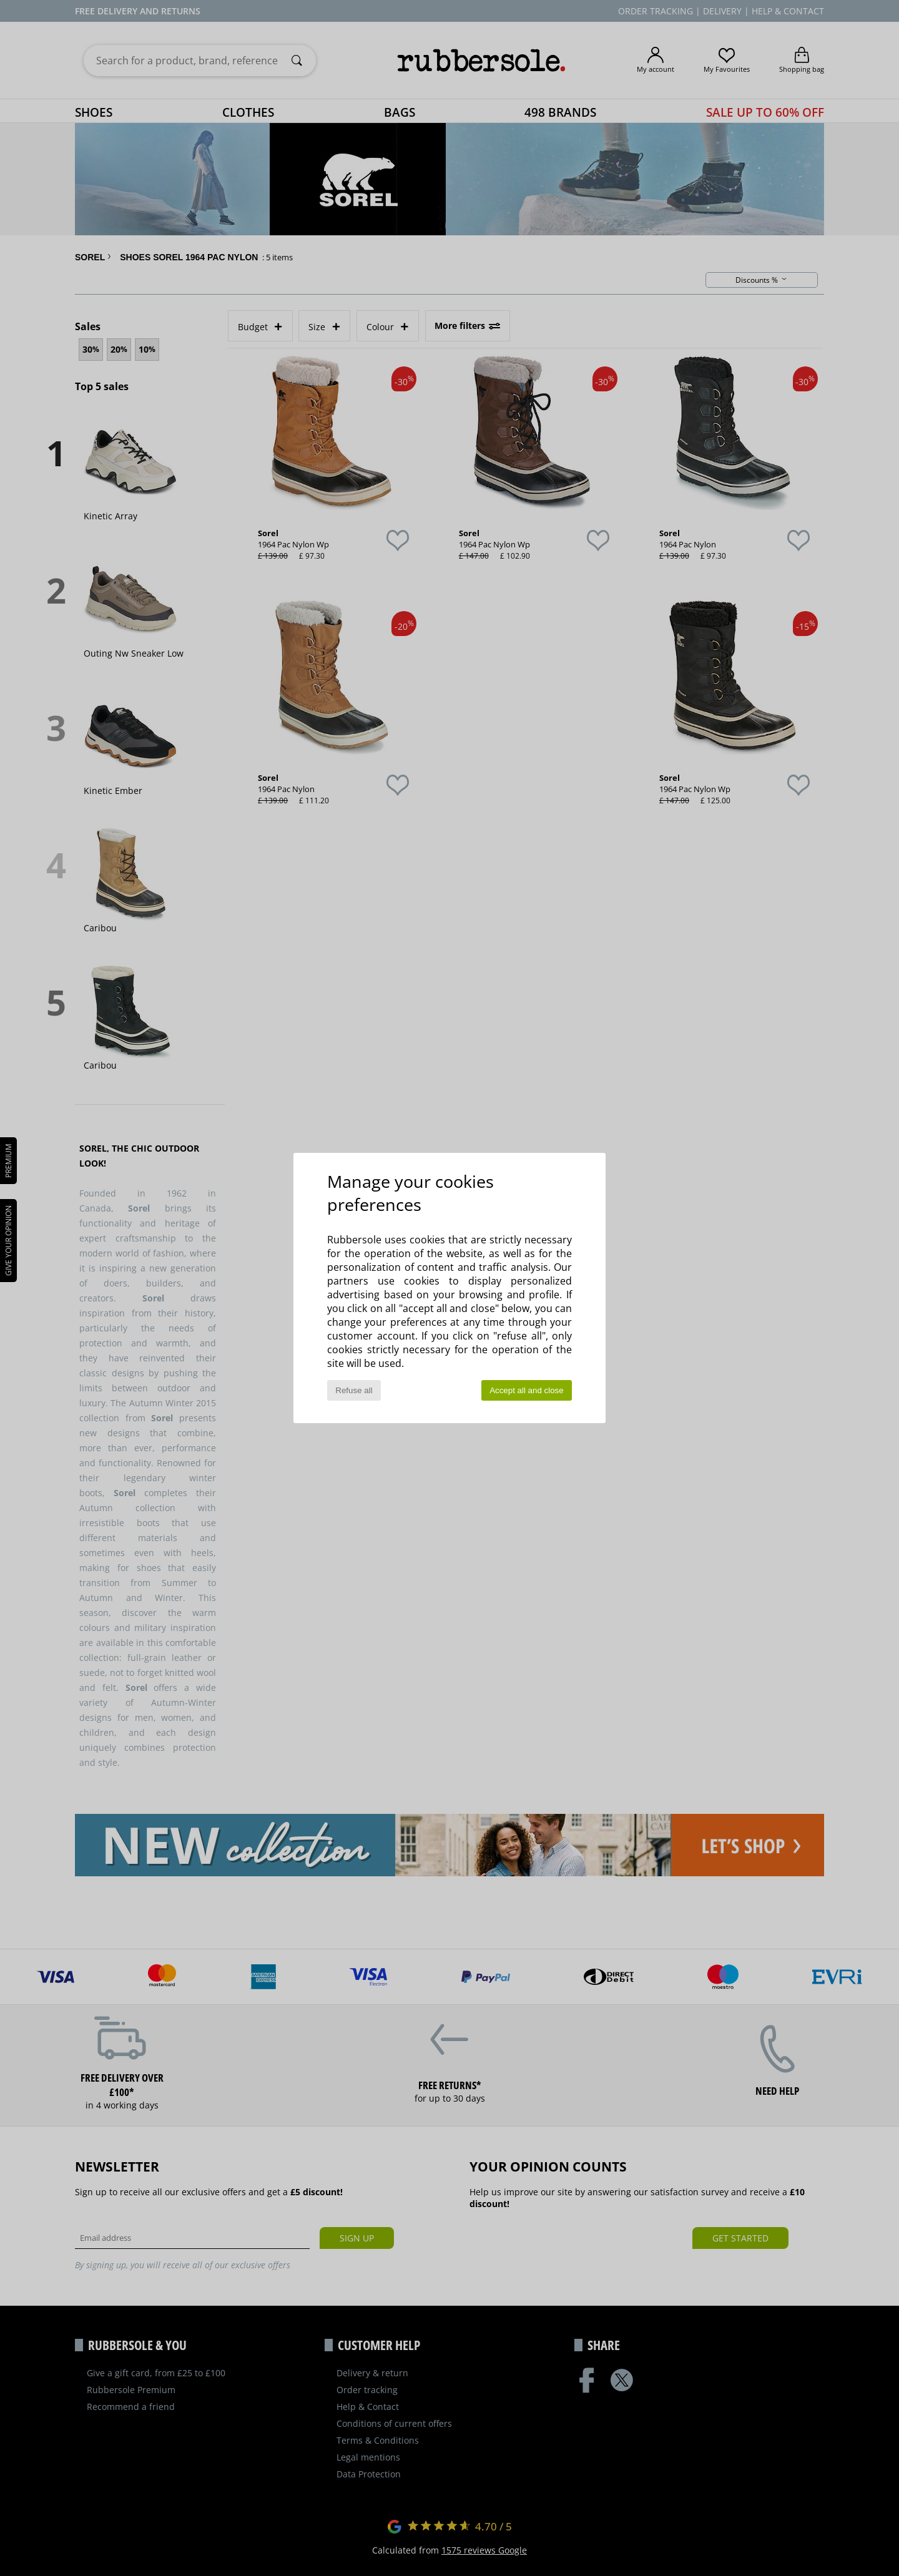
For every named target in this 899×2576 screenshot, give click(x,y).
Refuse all (353, 1390)
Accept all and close (526, 1390)
